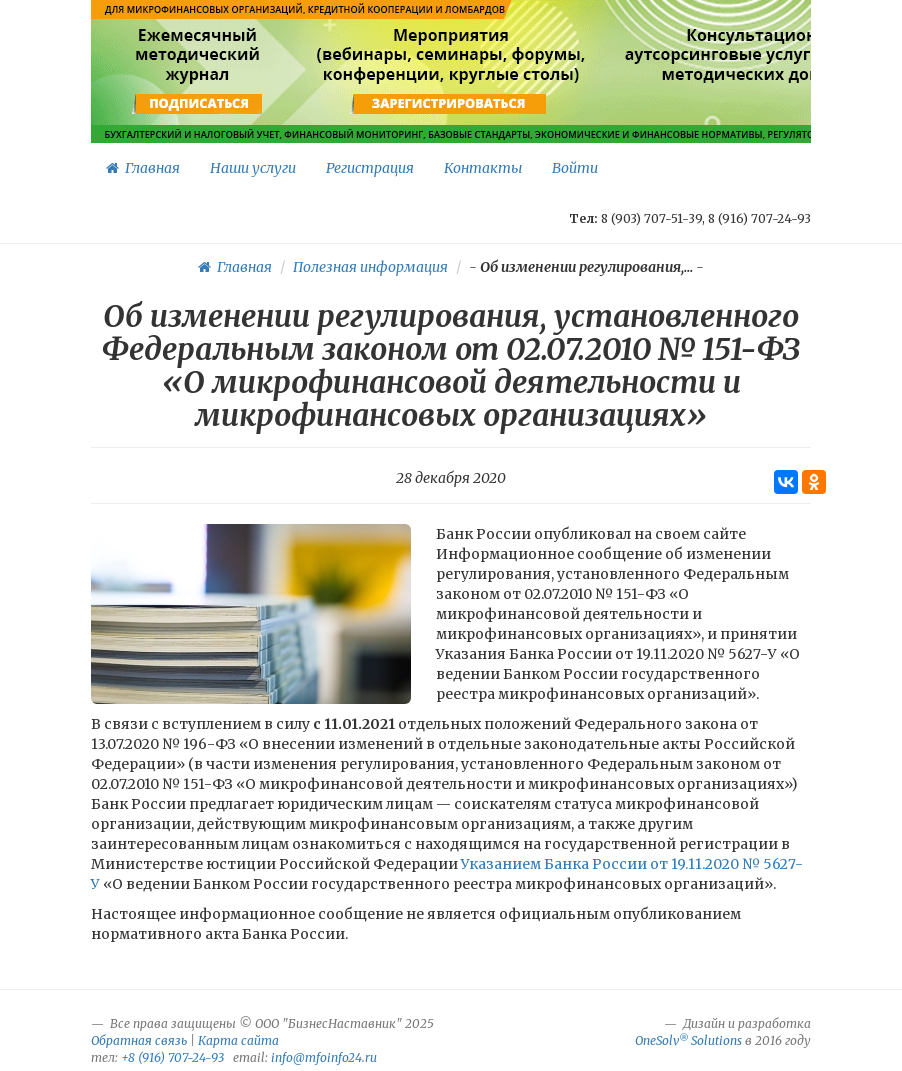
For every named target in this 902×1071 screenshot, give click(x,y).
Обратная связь (139, 1040)
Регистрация (370, 168)
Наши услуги (253, 168)
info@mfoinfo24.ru (324, 1057)
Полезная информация (370, 267)
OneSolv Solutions (688, 1040)
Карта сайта (238, 1040)
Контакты (483, 168)
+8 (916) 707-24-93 (172, 1057)
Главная (143, 168)
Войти (575, 168)
